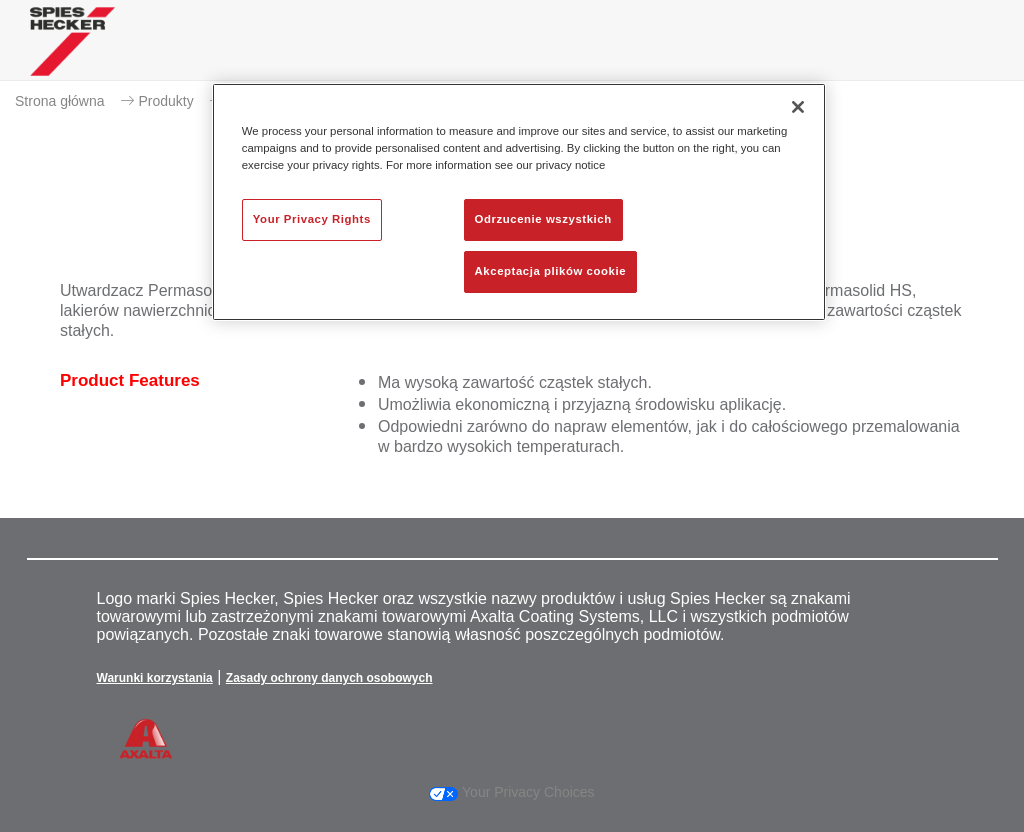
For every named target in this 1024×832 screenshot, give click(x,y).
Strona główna (60, 101)
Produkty (166, 101)
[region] (519, 202)
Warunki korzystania (155, 678)
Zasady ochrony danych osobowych (329, 678)
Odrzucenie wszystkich (543, 219)
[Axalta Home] (72, 56)
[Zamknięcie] (798, 107)
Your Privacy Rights (312, 219)
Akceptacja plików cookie (550, 271)
